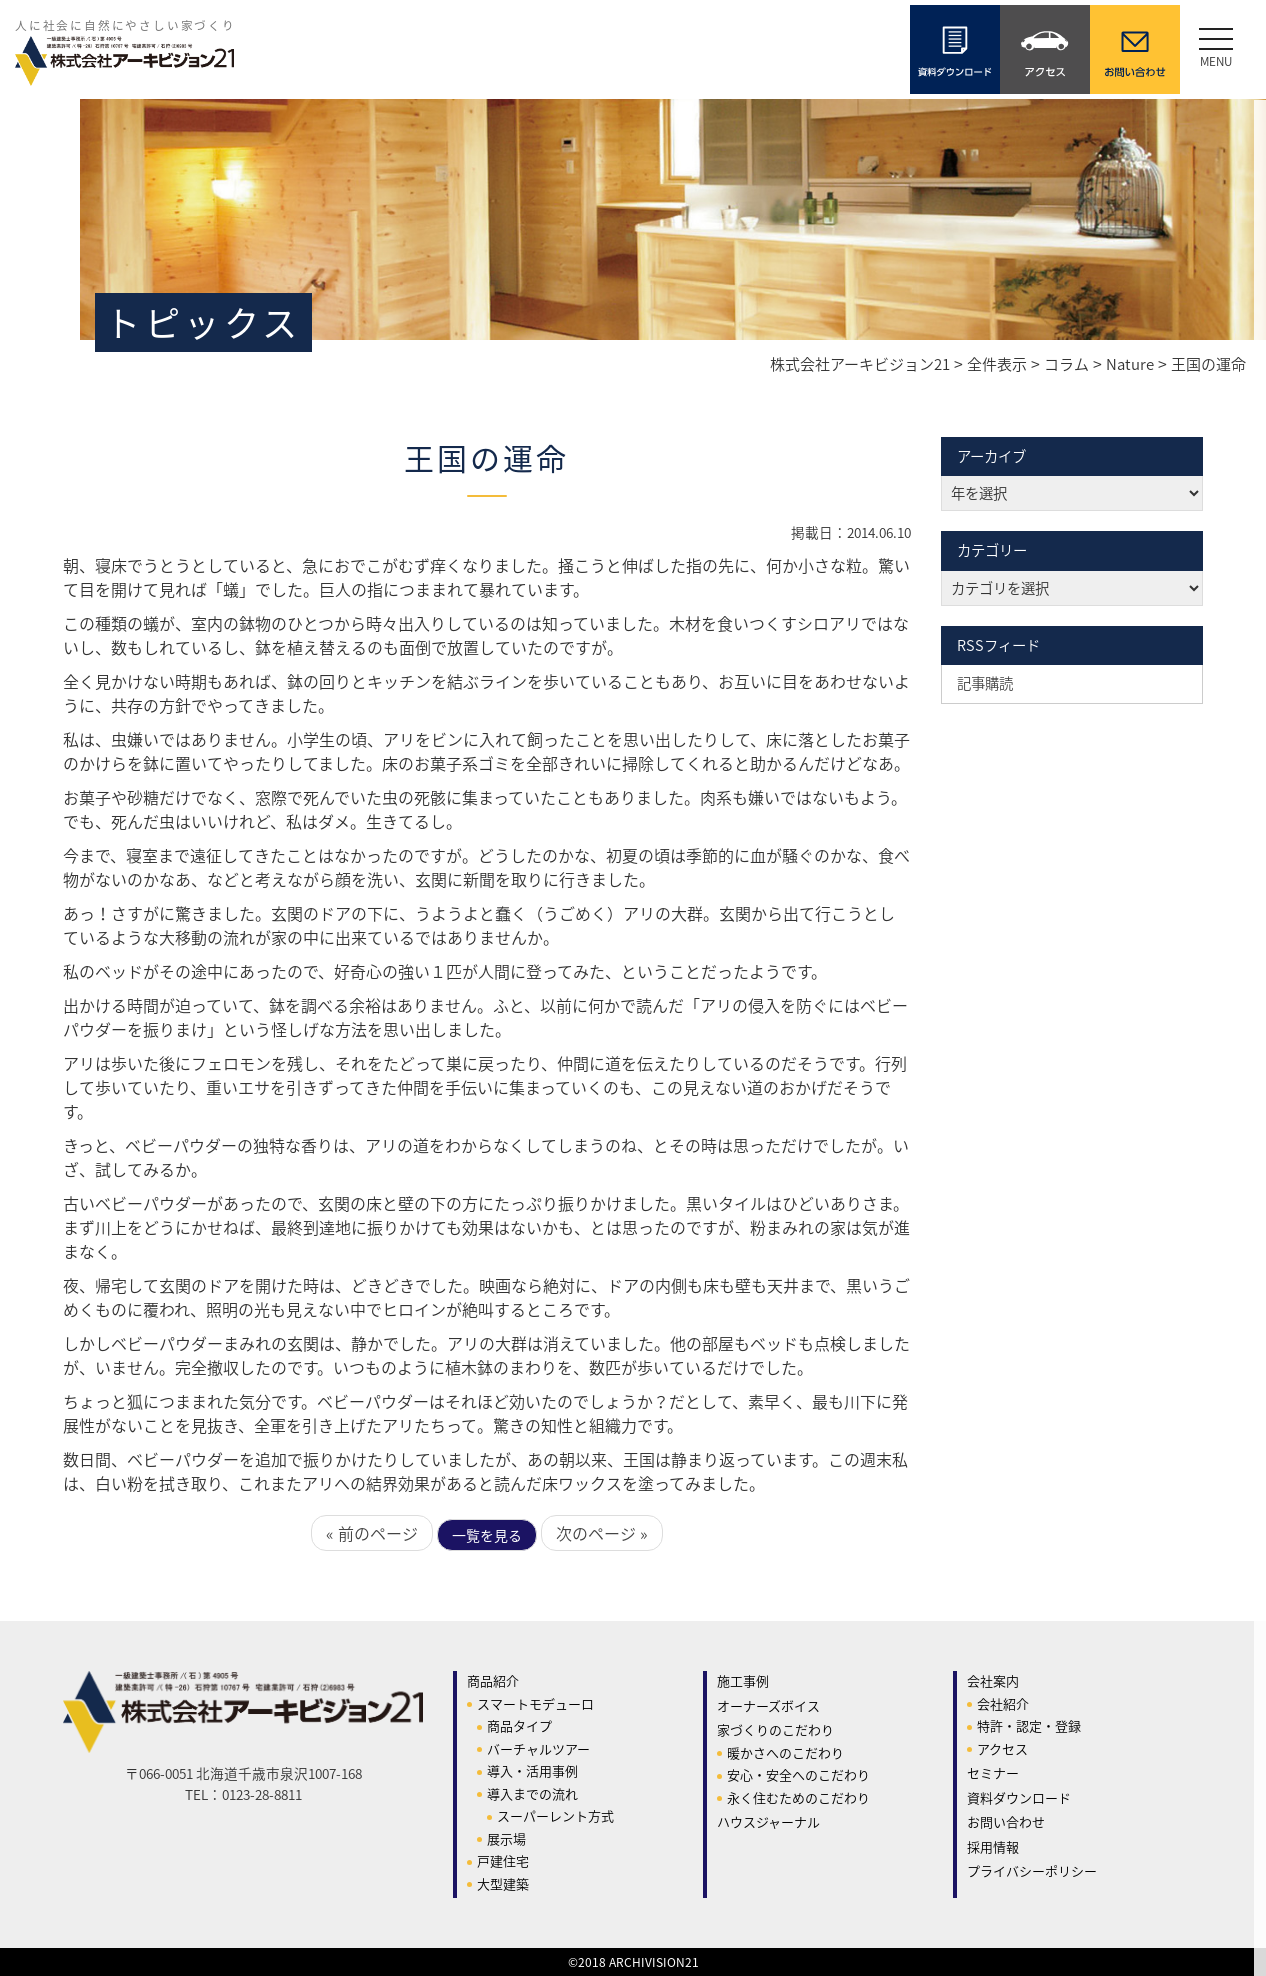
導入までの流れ (532, 1793)
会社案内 (993, 1680)
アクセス (1002, 1748)
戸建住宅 (503, 1860)
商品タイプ (519, 1725)
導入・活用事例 (532, 1770)
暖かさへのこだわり (785, 1752)
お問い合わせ (1006, 1821)
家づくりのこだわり (775, 1729)
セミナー (993, 1772)
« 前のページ (372, 1533)
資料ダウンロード (1019, 1797)
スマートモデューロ (535, 1703)
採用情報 (993, 1846)
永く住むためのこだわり (798, 1797)
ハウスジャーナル (768, 1821)
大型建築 (503, 1883)
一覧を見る (487, 1535)
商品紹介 (493, 1680)
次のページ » (602, 1533)
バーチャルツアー (538, 1748)
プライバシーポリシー (1032, 1870)
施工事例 (743, 1680)
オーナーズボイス (768, 1705)
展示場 (506, 1838)
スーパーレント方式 (555, 1815)
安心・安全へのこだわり (798, 1774)
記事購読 (985, 683)
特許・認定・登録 (1029, 1725)
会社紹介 (1003, 1703)
